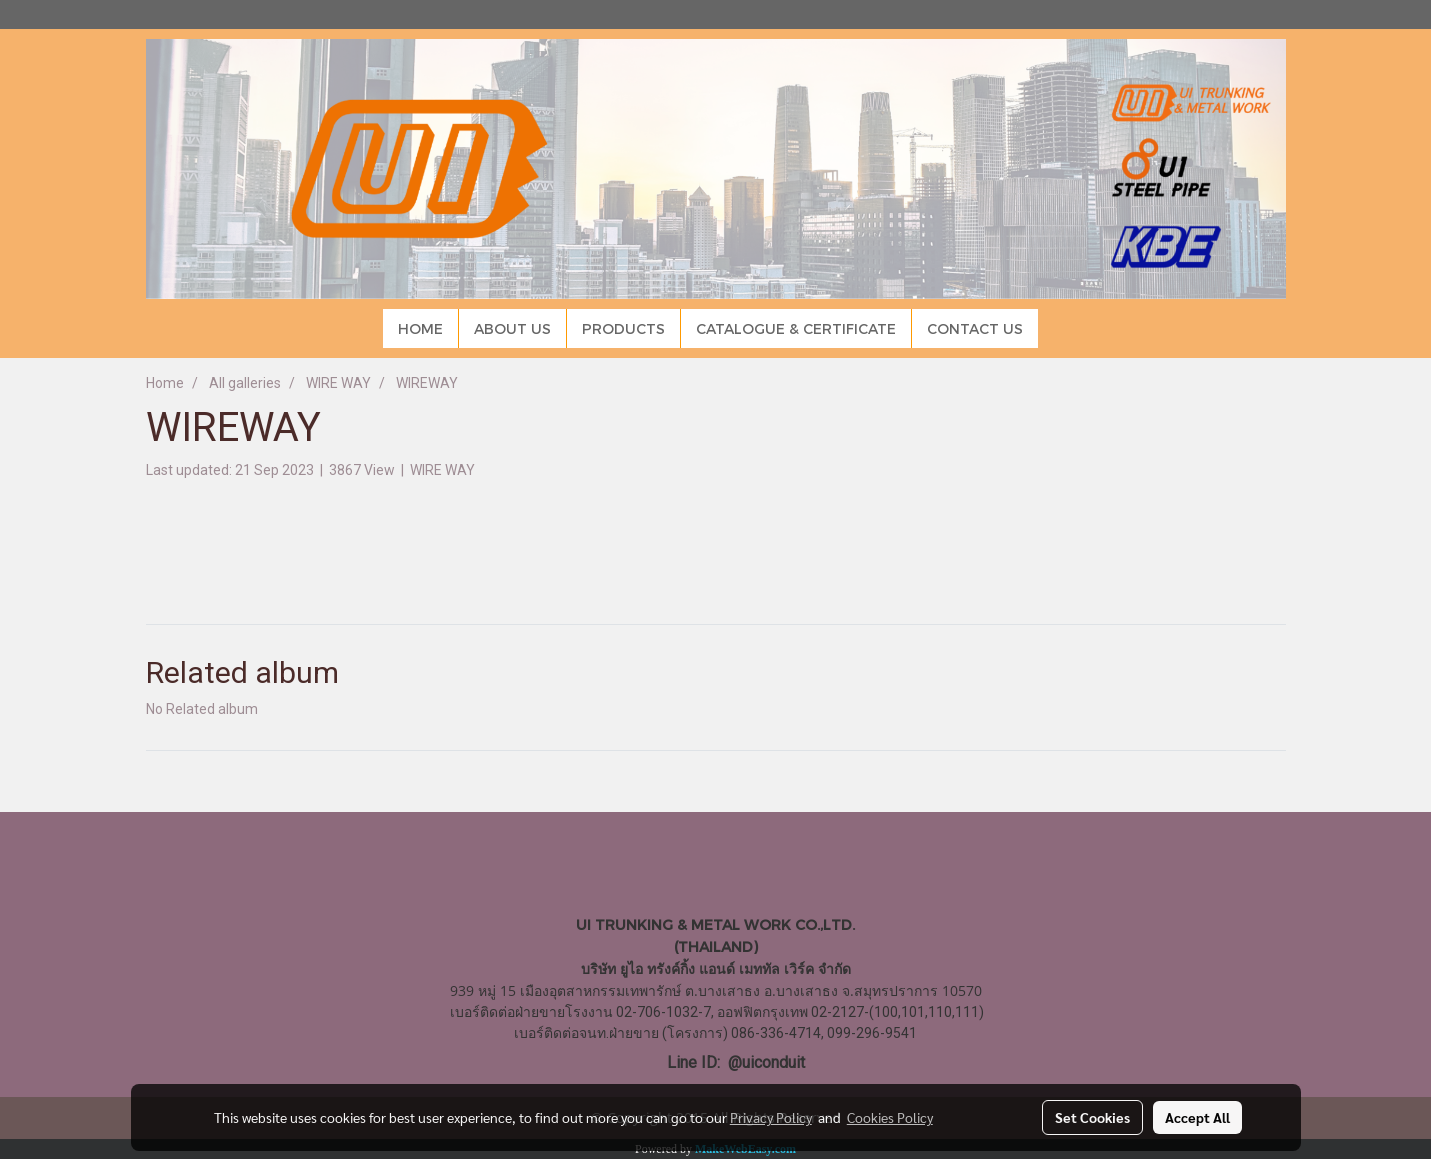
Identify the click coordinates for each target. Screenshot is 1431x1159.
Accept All (1197, 1117)
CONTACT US (975, 328)
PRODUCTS (623, 328)
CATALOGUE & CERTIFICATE (796, 328)
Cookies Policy (890, 1117)
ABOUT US (512, 328)
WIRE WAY (442, 470)
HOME (420, 328)
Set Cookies (1092, 1117)
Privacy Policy (771, 1117)
